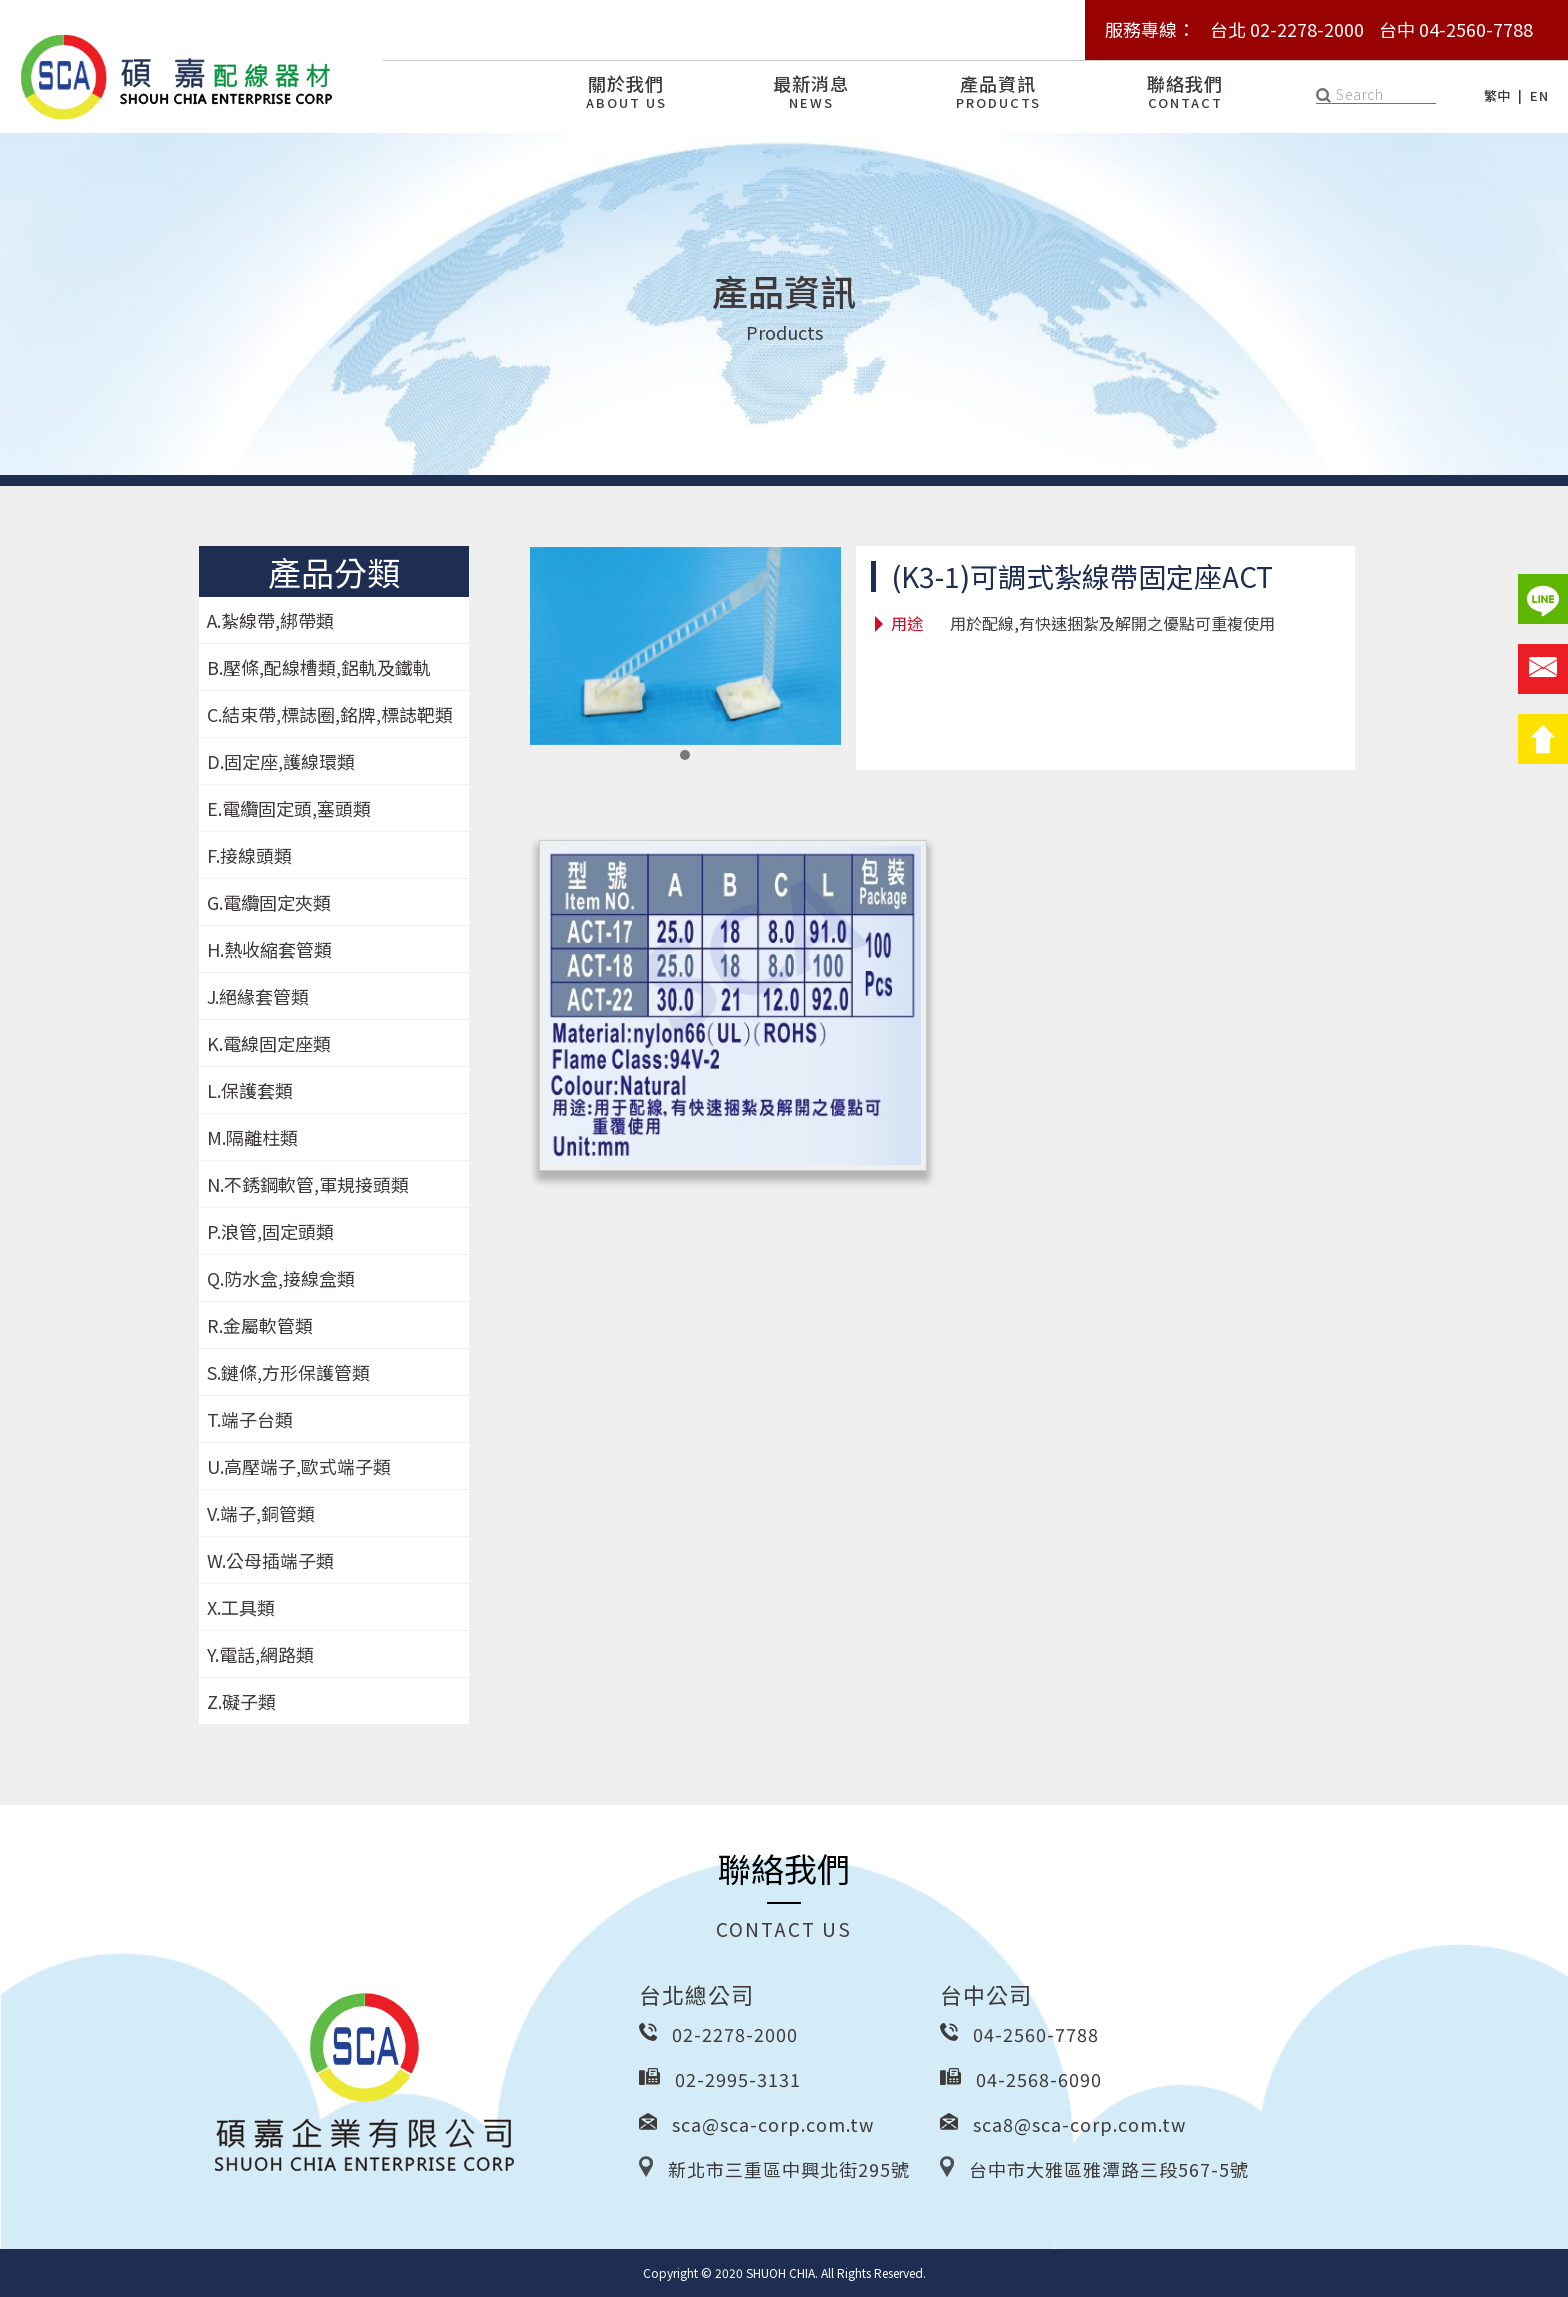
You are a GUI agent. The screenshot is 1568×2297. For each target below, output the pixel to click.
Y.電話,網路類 (260, 1654)
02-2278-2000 (735, 2034)
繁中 (1497, 95)
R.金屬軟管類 (260, 1325)
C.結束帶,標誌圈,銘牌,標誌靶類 (330, 714)
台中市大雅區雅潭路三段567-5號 (1109, 2169)
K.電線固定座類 (269, 1043)
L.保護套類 (250, 1090)
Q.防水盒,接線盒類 (281, 1278)
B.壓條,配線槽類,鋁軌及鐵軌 (319, 667)
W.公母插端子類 (270, 1560)
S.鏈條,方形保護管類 (288, 1372)
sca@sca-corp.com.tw (773, 2124)
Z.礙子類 (241, 1701)
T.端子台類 (250, 1419)
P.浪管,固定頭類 (270, 1231)
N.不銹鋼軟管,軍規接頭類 (308, 1184)
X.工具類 (241, 1607)
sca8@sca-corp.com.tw (1079, 2124)
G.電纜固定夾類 (269, 902)
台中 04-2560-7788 (1456, 29)
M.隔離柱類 (252, 1137)
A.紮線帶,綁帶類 (270, 620)
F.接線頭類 (249, 855)
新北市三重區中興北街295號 (789, 2169)
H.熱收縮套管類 (269, 949)
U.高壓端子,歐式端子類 (299, 1466)
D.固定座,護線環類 (281, 761)
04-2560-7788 (1036, 2034)
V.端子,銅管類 (261, 1513)
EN (1539, 95)
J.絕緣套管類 (258, 996)
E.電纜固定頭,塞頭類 (289, 808)
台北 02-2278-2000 (1287, 29)
